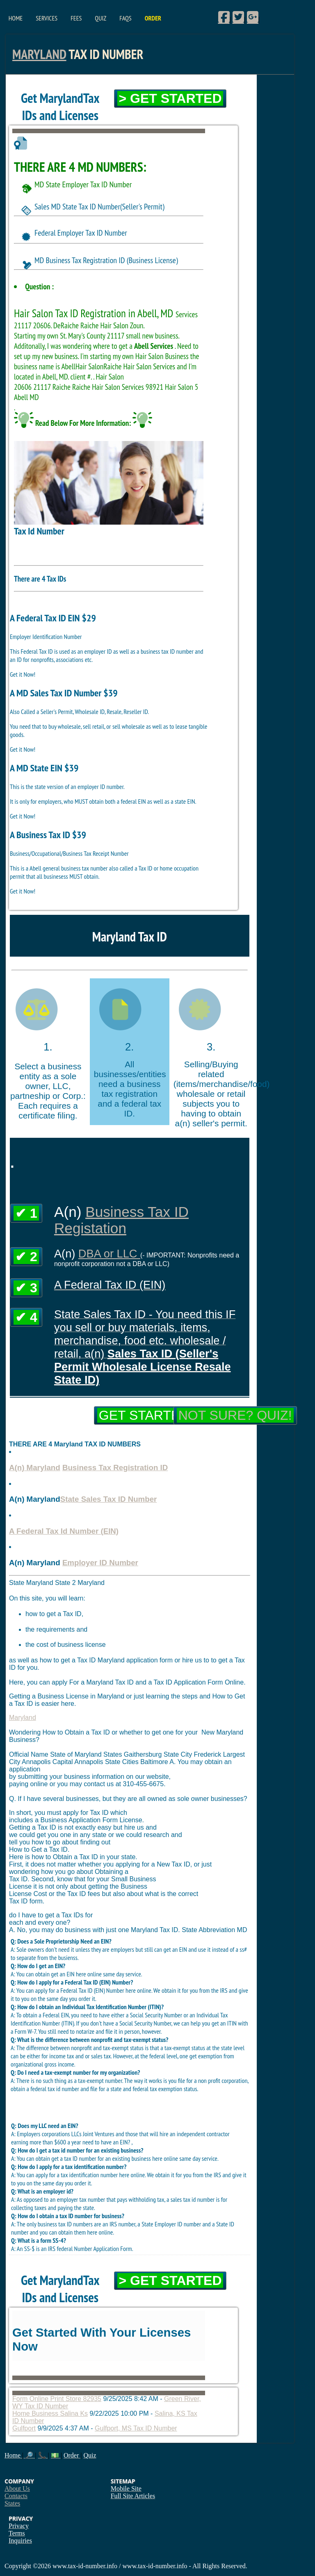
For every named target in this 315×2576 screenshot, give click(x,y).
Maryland (39, 54)
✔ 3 (26, 1287)
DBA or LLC (109, 1253)
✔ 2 (26, 1256)
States (12, 2503)
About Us (17, 2488)
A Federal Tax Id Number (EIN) (64, 1531)
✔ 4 (26, 1317)
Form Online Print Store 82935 (56, 2398)
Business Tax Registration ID (115, 1467)
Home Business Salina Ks (50, 2413)
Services (46, 18)
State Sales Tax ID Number (108, 1499)
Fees (76, 18)
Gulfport (24, 2428)
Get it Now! (22, 674)
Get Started (144, 1415)
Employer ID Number (100, 1562)
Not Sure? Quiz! (235, 1415)
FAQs (125, 18)
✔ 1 (26, 1213)
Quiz (100, 18)
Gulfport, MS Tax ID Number (136, 2428)
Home (16, 18)
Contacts (16, 2495)
